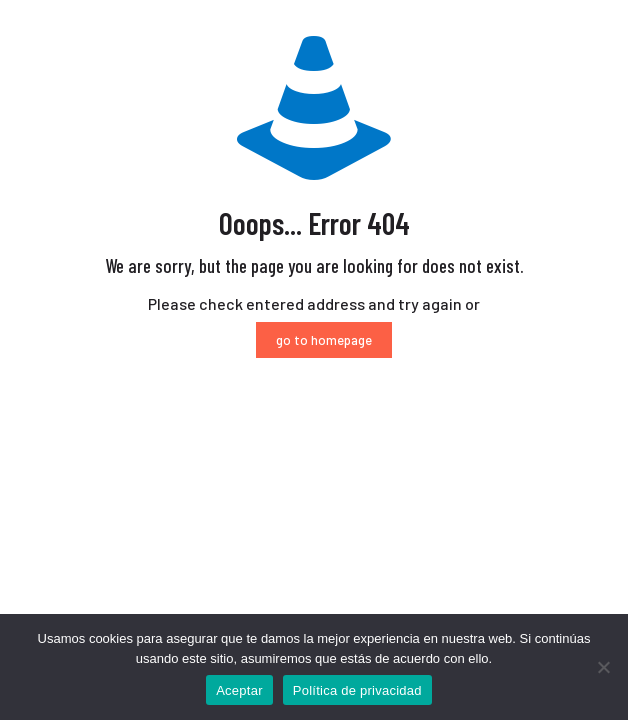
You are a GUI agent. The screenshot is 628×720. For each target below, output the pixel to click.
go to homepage (324, 340)
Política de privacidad (357, 690)
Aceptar (239, 690)
